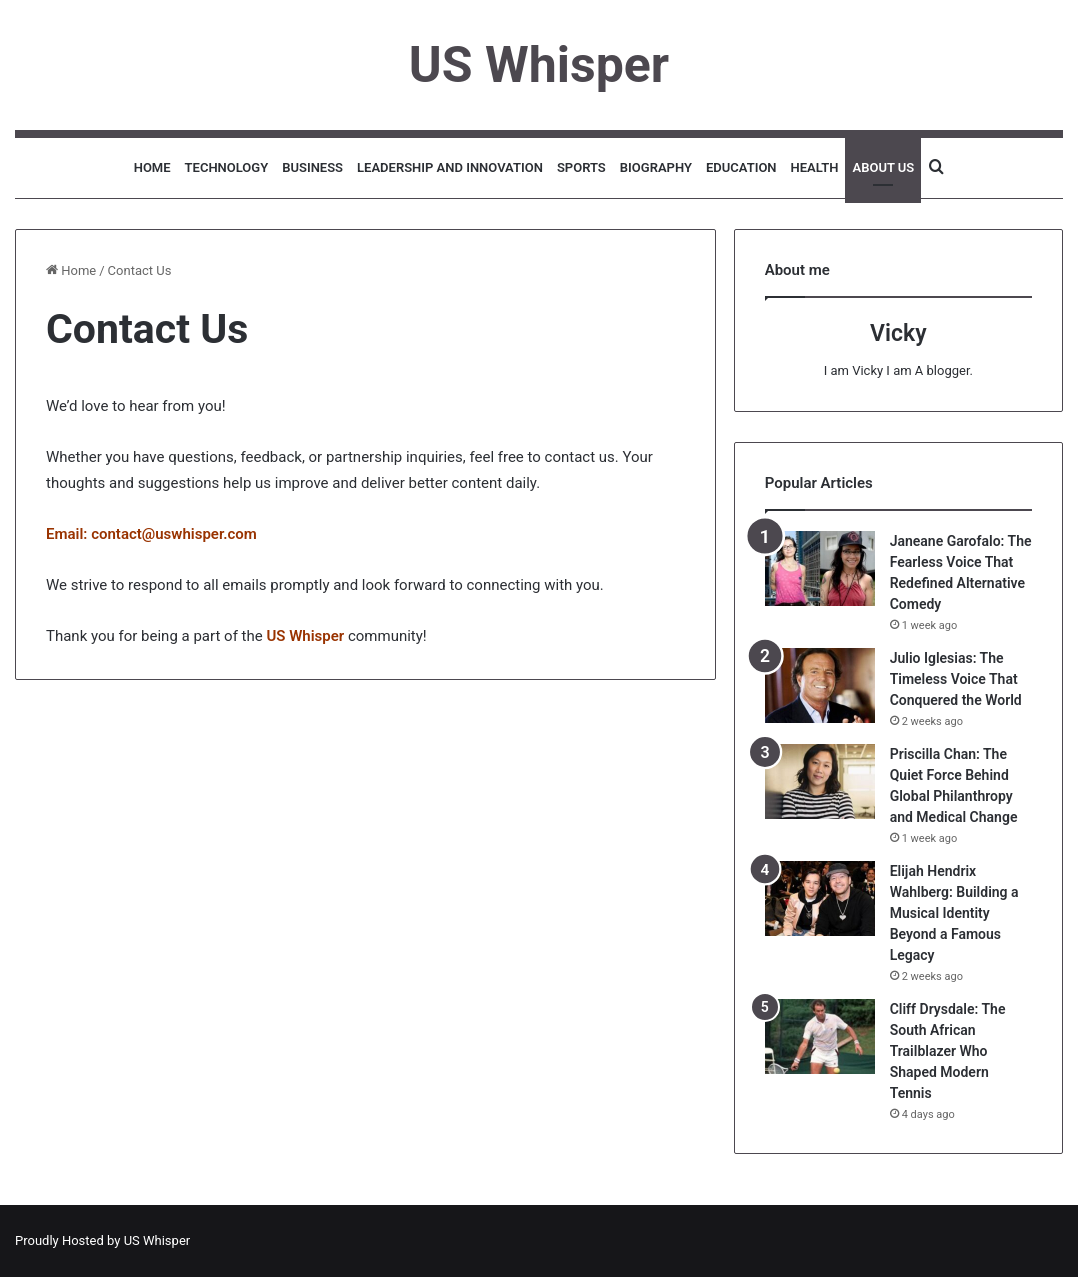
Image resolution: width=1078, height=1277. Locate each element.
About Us (883, 167)
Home (152, 167)
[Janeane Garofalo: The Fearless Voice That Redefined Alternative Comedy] (820, 568)
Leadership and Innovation (450, 167)
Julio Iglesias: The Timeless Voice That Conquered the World (956, 679)
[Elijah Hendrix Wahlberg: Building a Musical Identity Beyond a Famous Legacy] (820, 898)
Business (312, 167)
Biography (656, 167)
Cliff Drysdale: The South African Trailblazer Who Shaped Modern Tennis (948, 1051)
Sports (581, 167)
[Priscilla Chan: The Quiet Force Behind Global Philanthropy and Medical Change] (820, 781)
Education (741, 167)
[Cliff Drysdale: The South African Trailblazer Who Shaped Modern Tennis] (820, 1036)
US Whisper (157, 1240)
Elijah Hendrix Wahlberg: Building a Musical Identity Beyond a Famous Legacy (954, 913)
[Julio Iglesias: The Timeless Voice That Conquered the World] (820, 685)
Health (815, 167)
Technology (227, 167)
